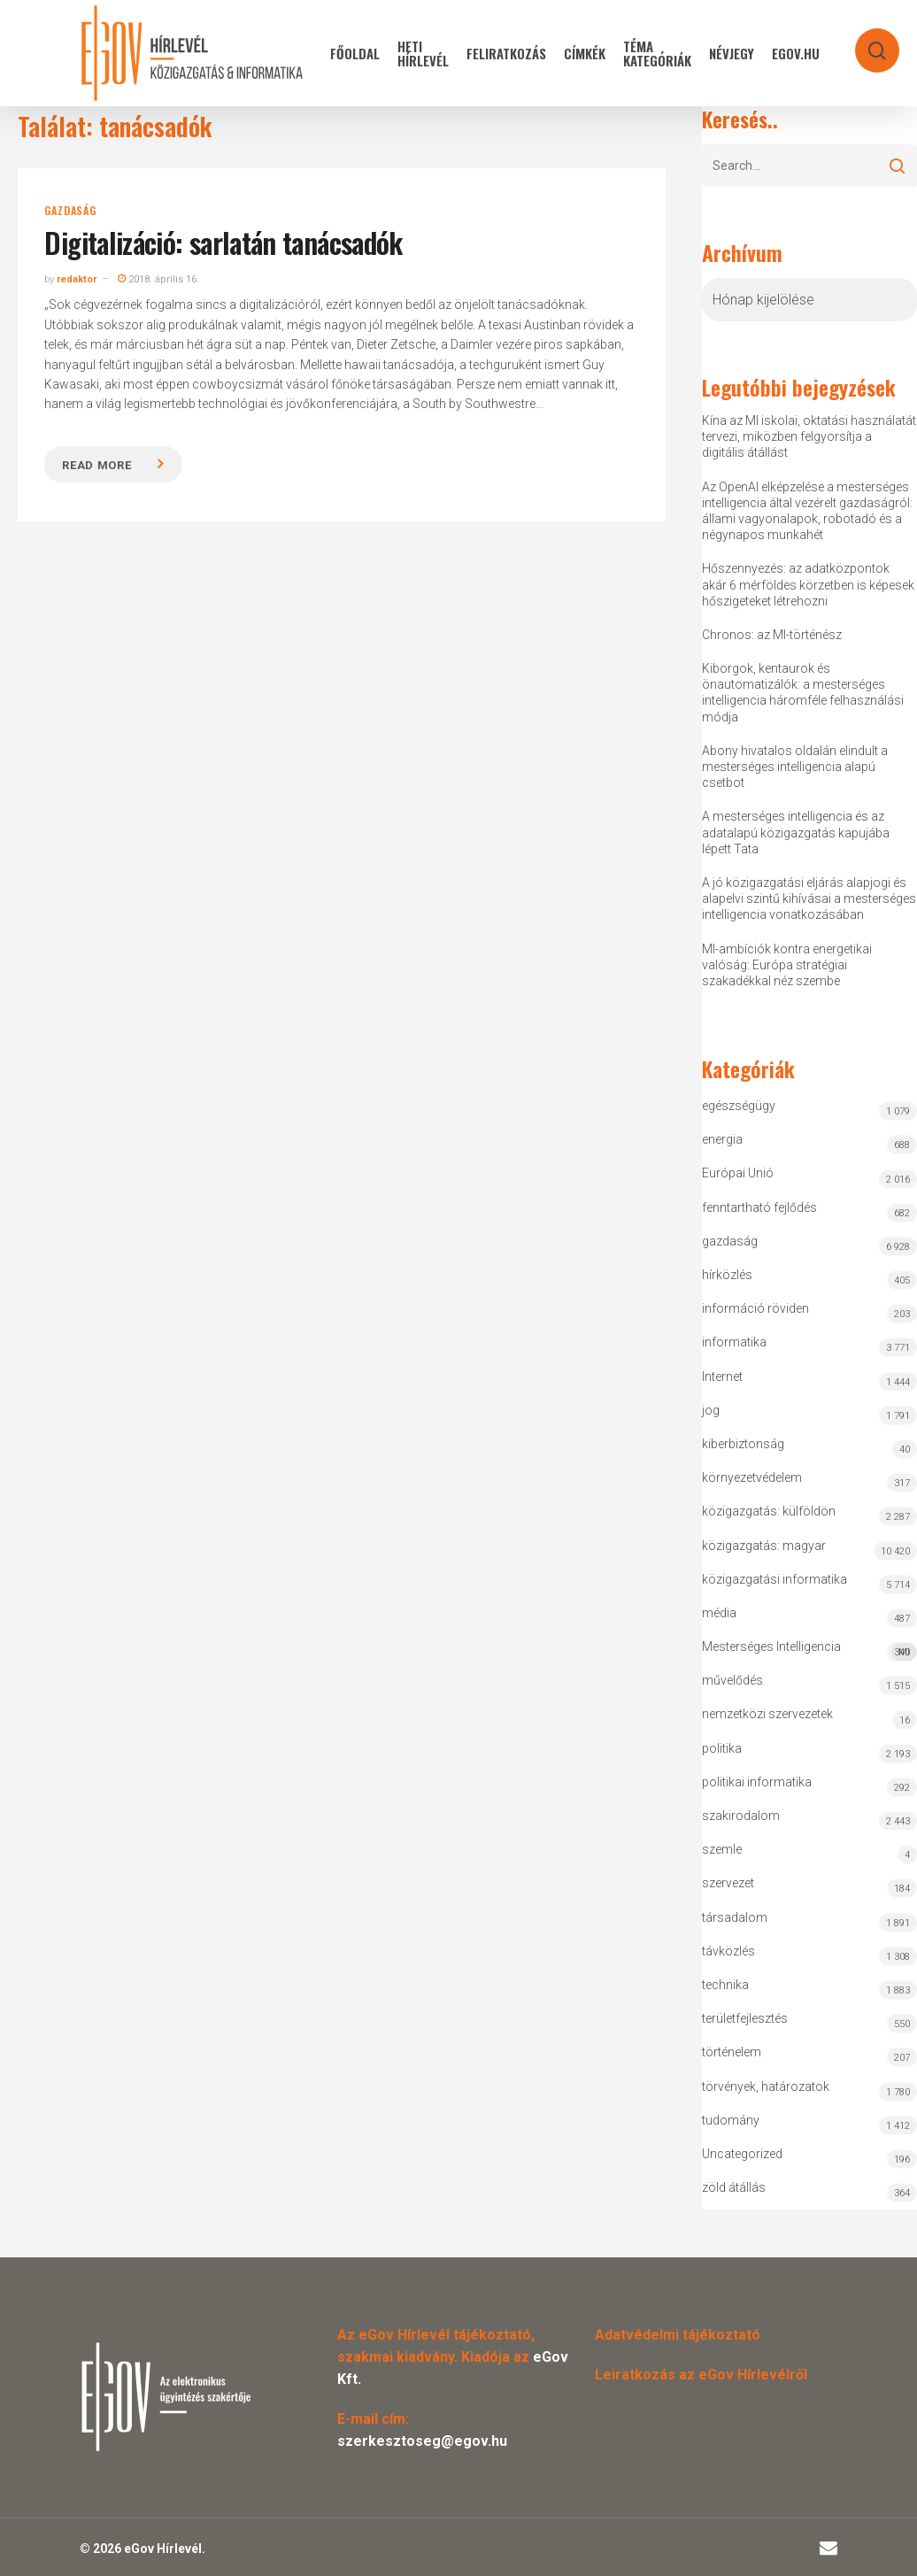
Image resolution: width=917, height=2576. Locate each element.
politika (722, 1748)
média (719, 1613)
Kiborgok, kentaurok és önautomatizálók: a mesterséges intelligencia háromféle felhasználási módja (803, 692)
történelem (731, 2052)
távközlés (728, 1951)
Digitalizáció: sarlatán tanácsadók (223, 242)
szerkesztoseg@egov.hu (422, 2441)
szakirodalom (741, 1816)
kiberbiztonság (743, 1444)
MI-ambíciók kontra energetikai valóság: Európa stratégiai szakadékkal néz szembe (787, 965)
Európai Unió (738, 1173)
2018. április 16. (158, 279)
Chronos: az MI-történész (772, 635)
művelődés (732, 1680)
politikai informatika (757, 1782)
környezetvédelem (752, 1477)
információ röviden (755, 1308)
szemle (722, 1849)
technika (725, 1985)
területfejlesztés (745, 2018)
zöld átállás (734, 2187)
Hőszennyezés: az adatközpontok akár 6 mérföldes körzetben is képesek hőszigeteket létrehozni (808, 584)
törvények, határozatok (765, 2086)
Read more (96, 465)
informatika (734, 1342)
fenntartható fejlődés (759, 1207)
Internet (722, 1376)
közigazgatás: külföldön (769, 1511)
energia (722, 1139)
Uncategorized (742, 2154)
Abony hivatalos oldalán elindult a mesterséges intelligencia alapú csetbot (795, 767)
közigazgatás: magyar (764, 1546)
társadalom (734, 1917)
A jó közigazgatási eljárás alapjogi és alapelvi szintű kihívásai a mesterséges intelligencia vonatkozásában (809, 898)
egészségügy (738, 1106)
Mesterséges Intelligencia (809, 1650)
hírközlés (727, 1275)
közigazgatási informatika (774, 1579)
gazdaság (70, 210)
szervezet (728, 1883)
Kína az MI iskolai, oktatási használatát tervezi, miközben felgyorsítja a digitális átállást (809, 436)
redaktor (76, 279)
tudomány (730, 2120)
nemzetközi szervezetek (767, 1714)
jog (711, 1410)
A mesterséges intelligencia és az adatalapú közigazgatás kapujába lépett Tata (796, 832)
